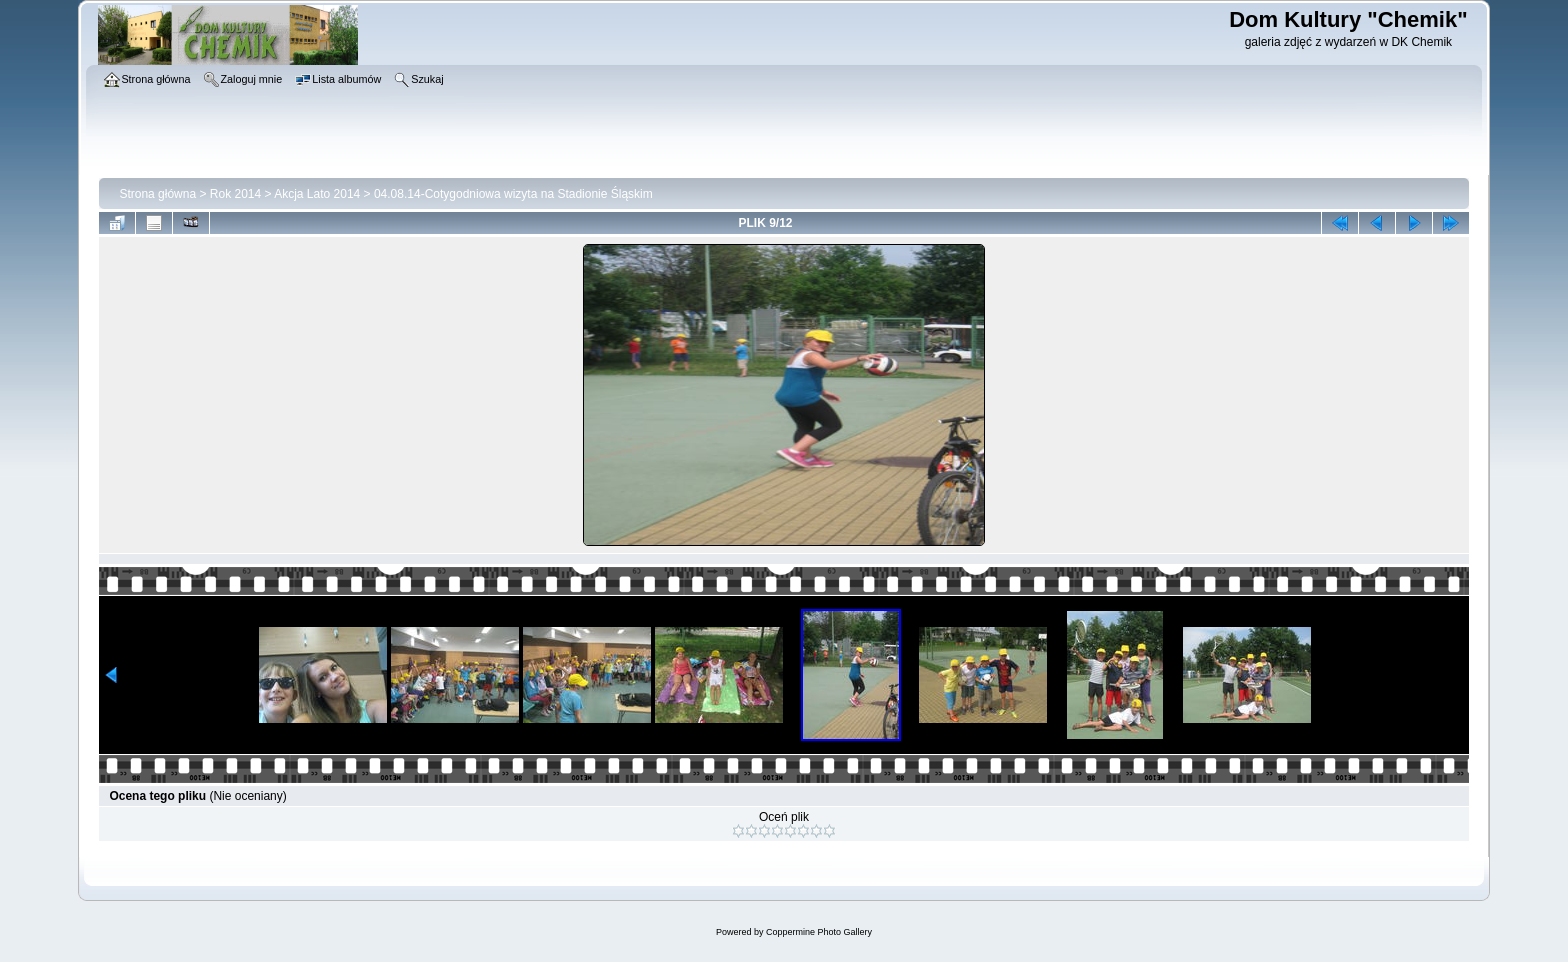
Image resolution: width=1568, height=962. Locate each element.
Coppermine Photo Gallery (819, 932)
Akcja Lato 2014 (317, 194)
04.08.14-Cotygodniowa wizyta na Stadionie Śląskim (513, 194)
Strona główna (157, 194)
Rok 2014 (235, 194)
